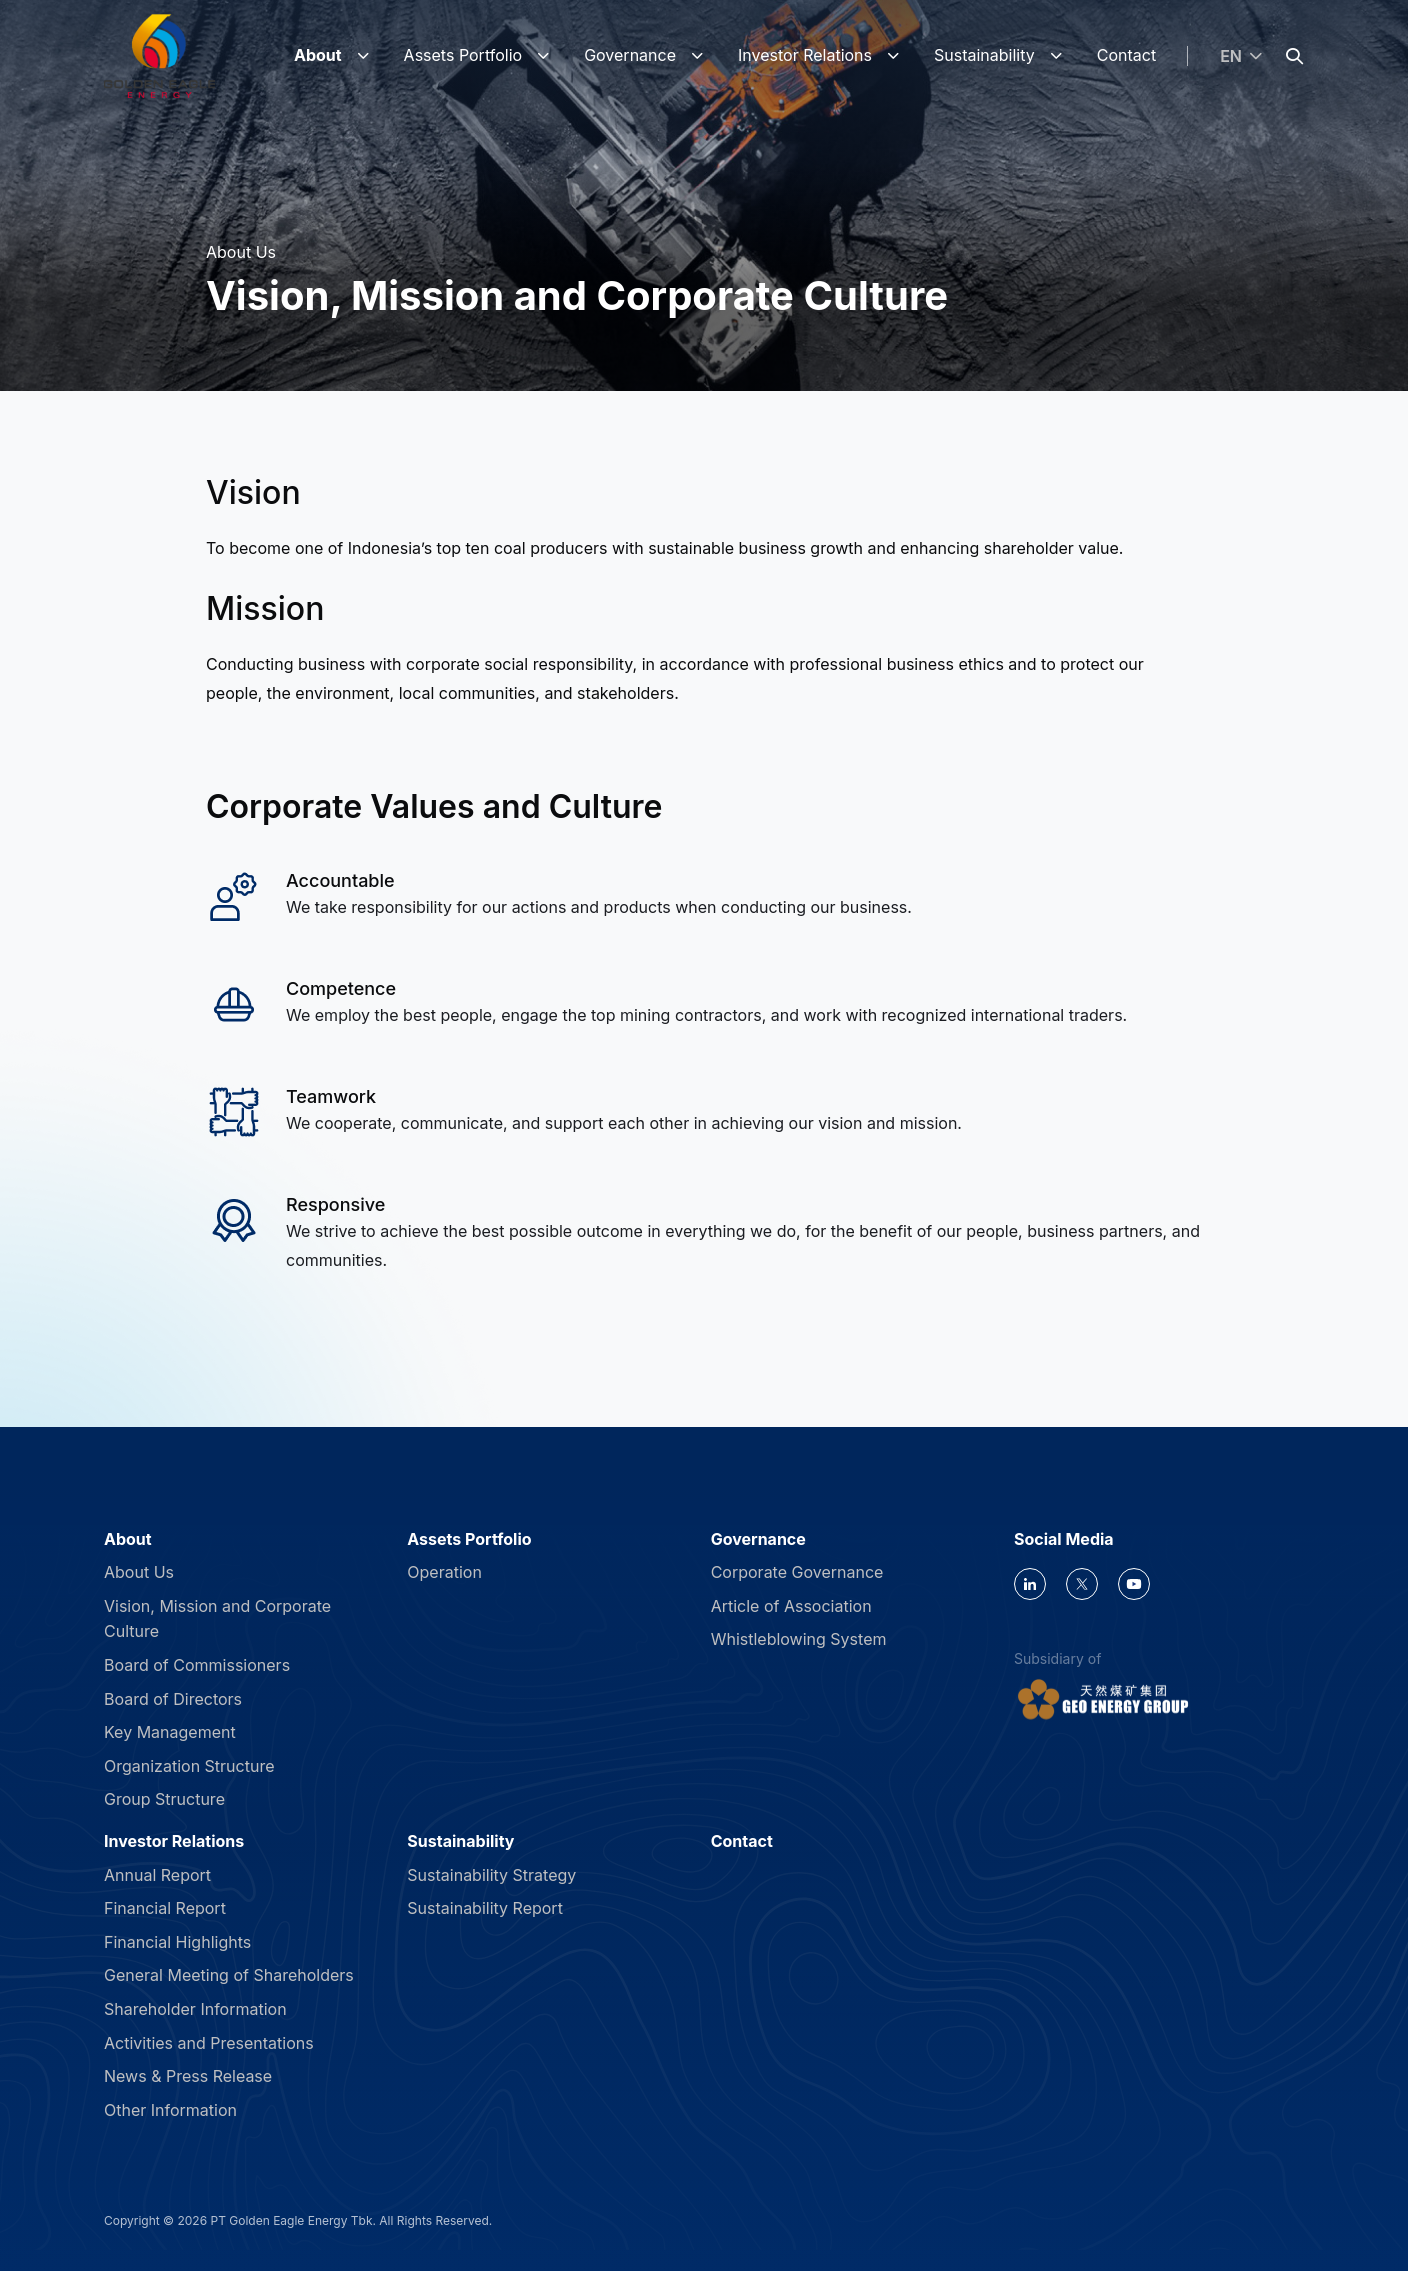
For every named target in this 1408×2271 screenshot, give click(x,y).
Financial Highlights (177, 1942)
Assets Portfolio (463, 55)
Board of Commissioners (197, 1665)
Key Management (170, 1732)
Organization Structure (189, 1766)
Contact (1126, 55)
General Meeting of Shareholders (229, 1975)
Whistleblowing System (799, 1639)
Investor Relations (805, 55)
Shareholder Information (195, 2009)
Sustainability (984, 55)
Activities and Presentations (209, 2043)
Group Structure (164, 1799)
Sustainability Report (485, 1908)
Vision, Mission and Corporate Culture (217, 1619)
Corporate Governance (797, 1572)
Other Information (170, 2110)
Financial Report (165, 1908)
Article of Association (791, 1606)
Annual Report (157, 1875)
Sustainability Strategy (491, 1875)
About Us (139, 1572)
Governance (630, 55)
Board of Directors (173, 1699)
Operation (444, 1572)
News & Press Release (188, 2076)
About (318, 55)
